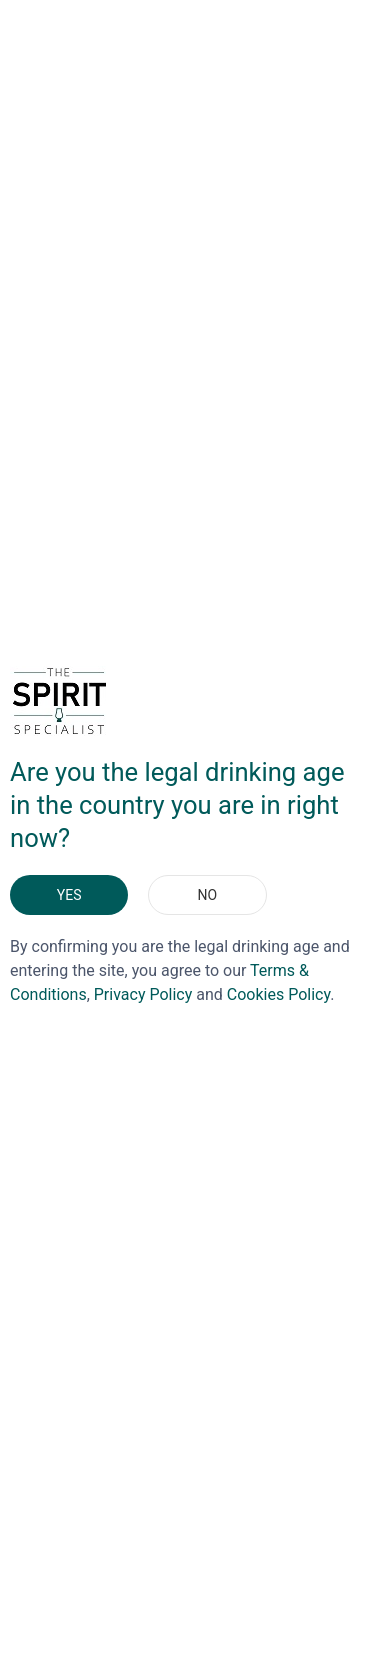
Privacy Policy (143, 994)
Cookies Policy (278, 994)
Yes (69, 895)
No (208, 895)
